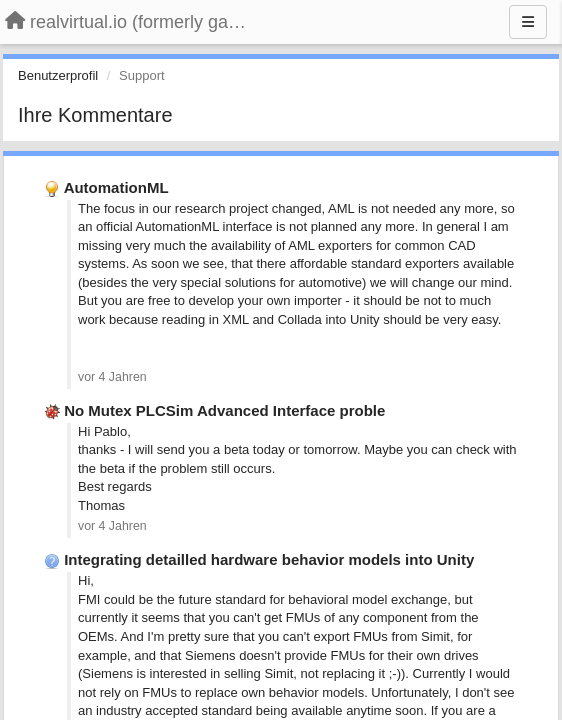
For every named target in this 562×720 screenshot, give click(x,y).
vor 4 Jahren (112, 377)
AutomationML (116, 187)
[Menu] (528, 22)
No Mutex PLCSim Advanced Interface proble (224, 410)
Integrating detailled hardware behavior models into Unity (269, 559)
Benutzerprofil (58, 75)
